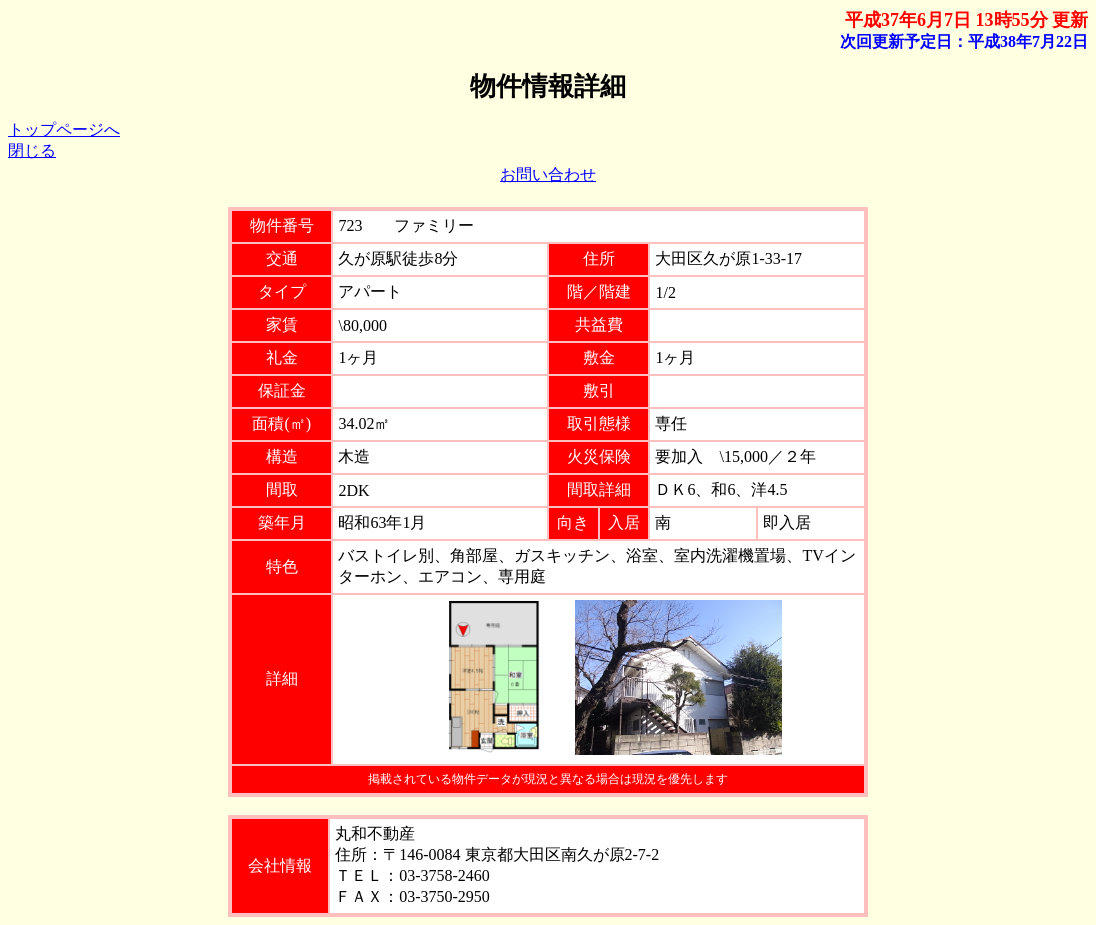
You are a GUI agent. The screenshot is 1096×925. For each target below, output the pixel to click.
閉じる (32, 150)
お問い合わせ (548, 174)
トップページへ (64, 129)
